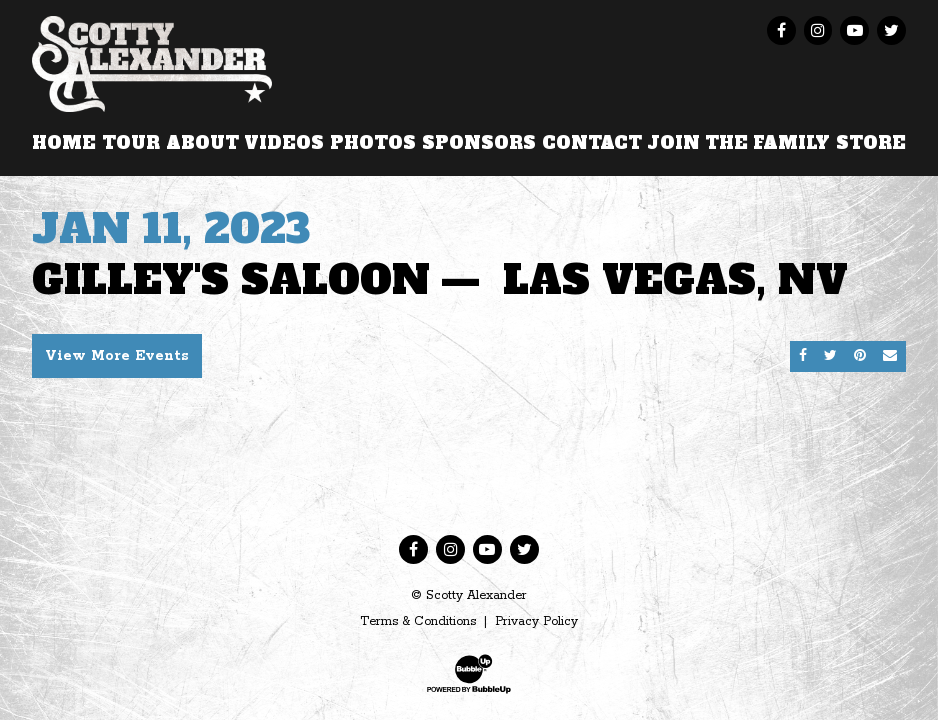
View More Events (117, 356)
